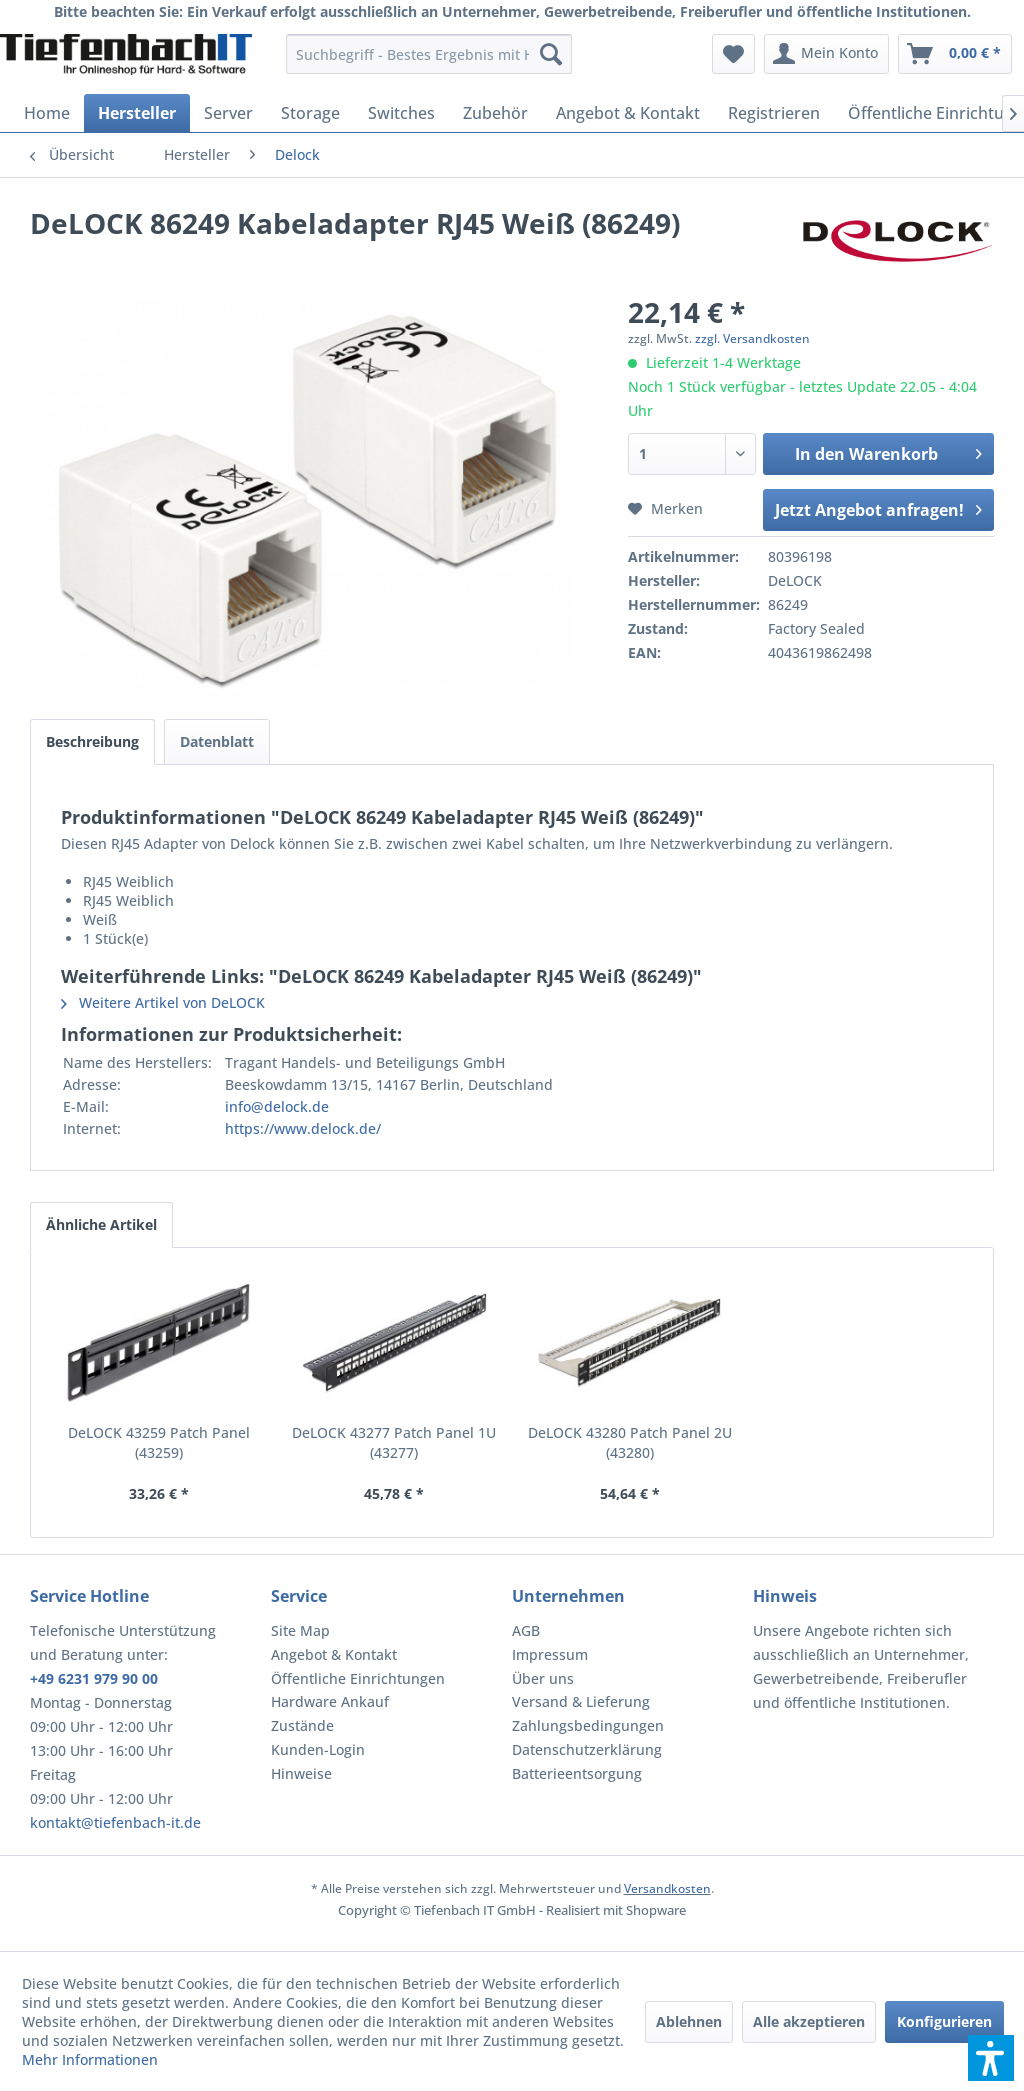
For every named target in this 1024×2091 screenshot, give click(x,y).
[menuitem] (429, 54)
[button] (991, 2058)
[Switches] (401, 113)
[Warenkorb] (955, 54)
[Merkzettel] (733, 54)
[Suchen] (551, 54)
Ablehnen (689, 2021)
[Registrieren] (774, 113)
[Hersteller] (137, 113)
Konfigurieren (944, 2021)
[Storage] (310, 113)
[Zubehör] (495, 113)
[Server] (228, 113)
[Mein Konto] (826, 54)
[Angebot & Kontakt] (628, 113)
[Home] (47, 113)
